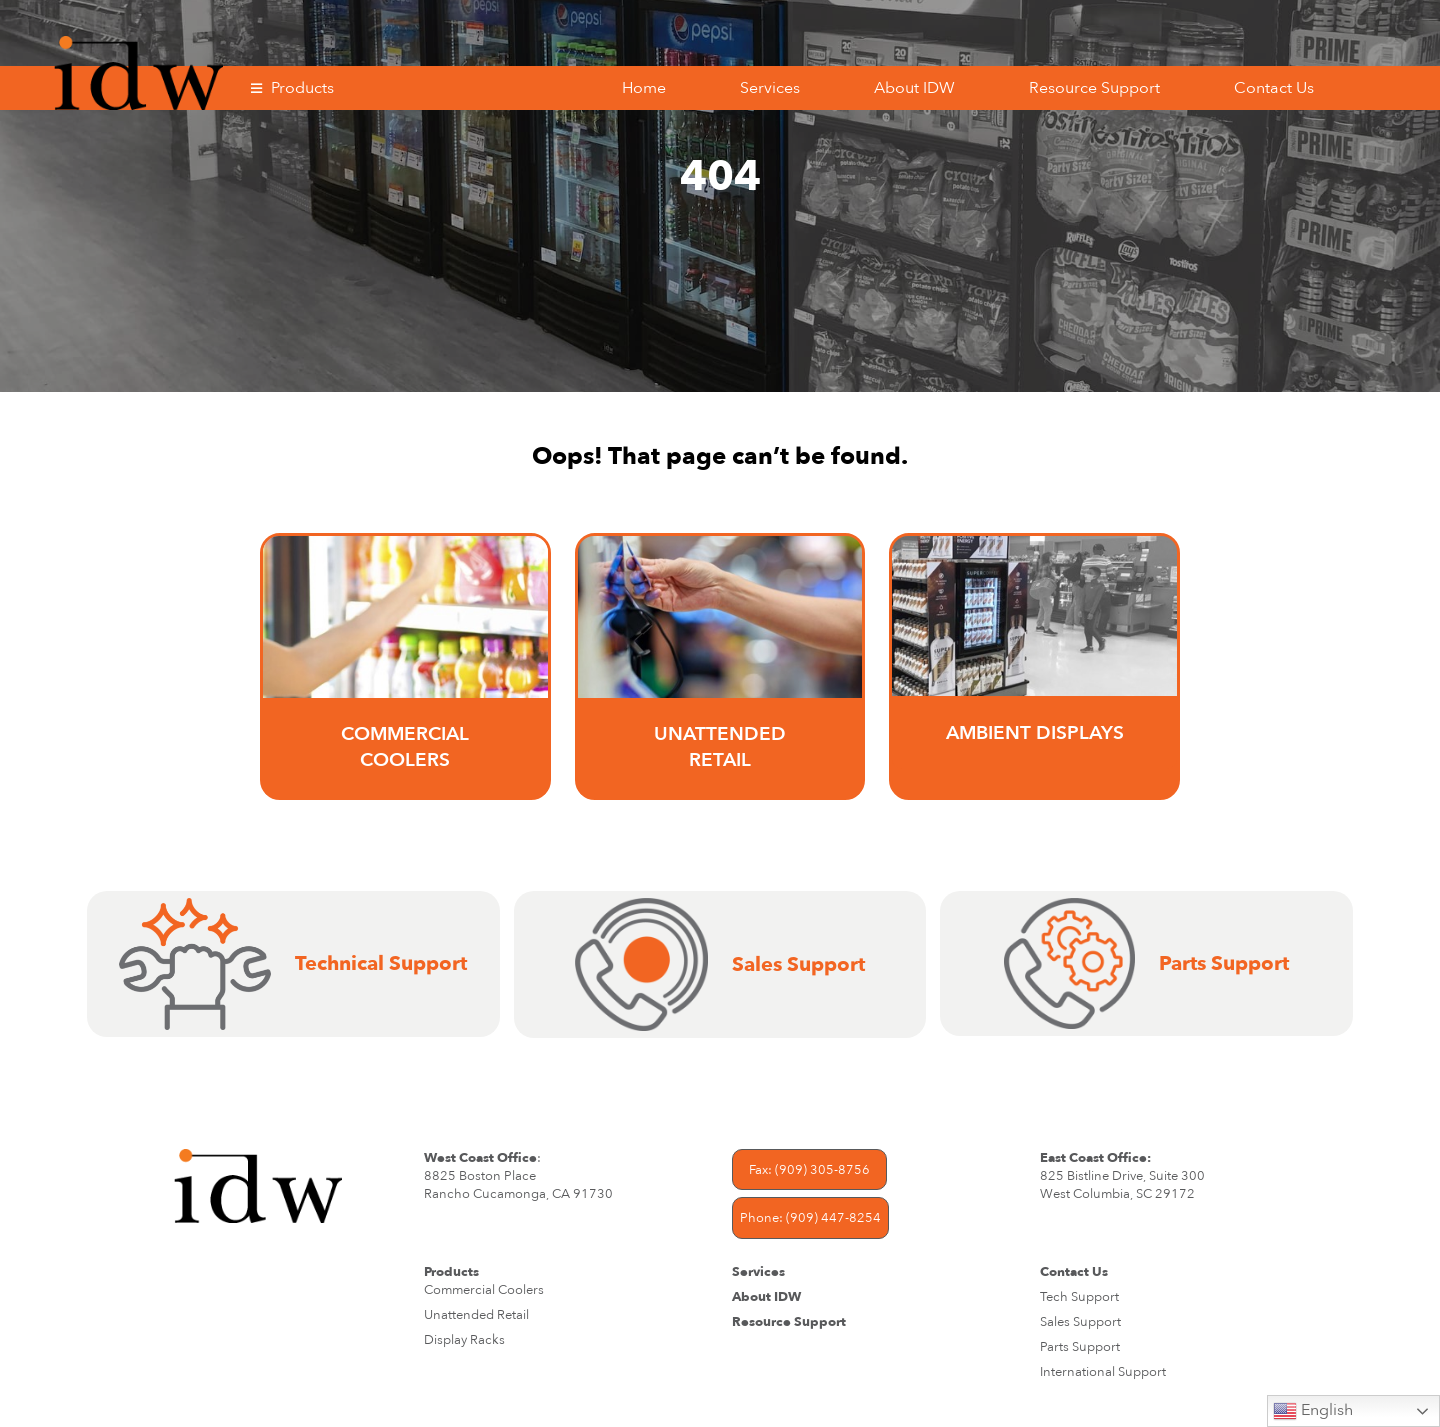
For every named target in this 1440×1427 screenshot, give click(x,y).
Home (644, 88)
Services (770, 88)
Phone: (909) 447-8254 (810, 1218)
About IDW (914, 88)
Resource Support (1094, 88)
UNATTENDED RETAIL (720, 747)
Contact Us (1274, 88)
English (1313, 1411)
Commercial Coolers (405, 747)
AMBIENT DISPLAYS (1035, 733)
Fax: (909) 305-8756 (809, 1170)
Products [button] (302, 88)
